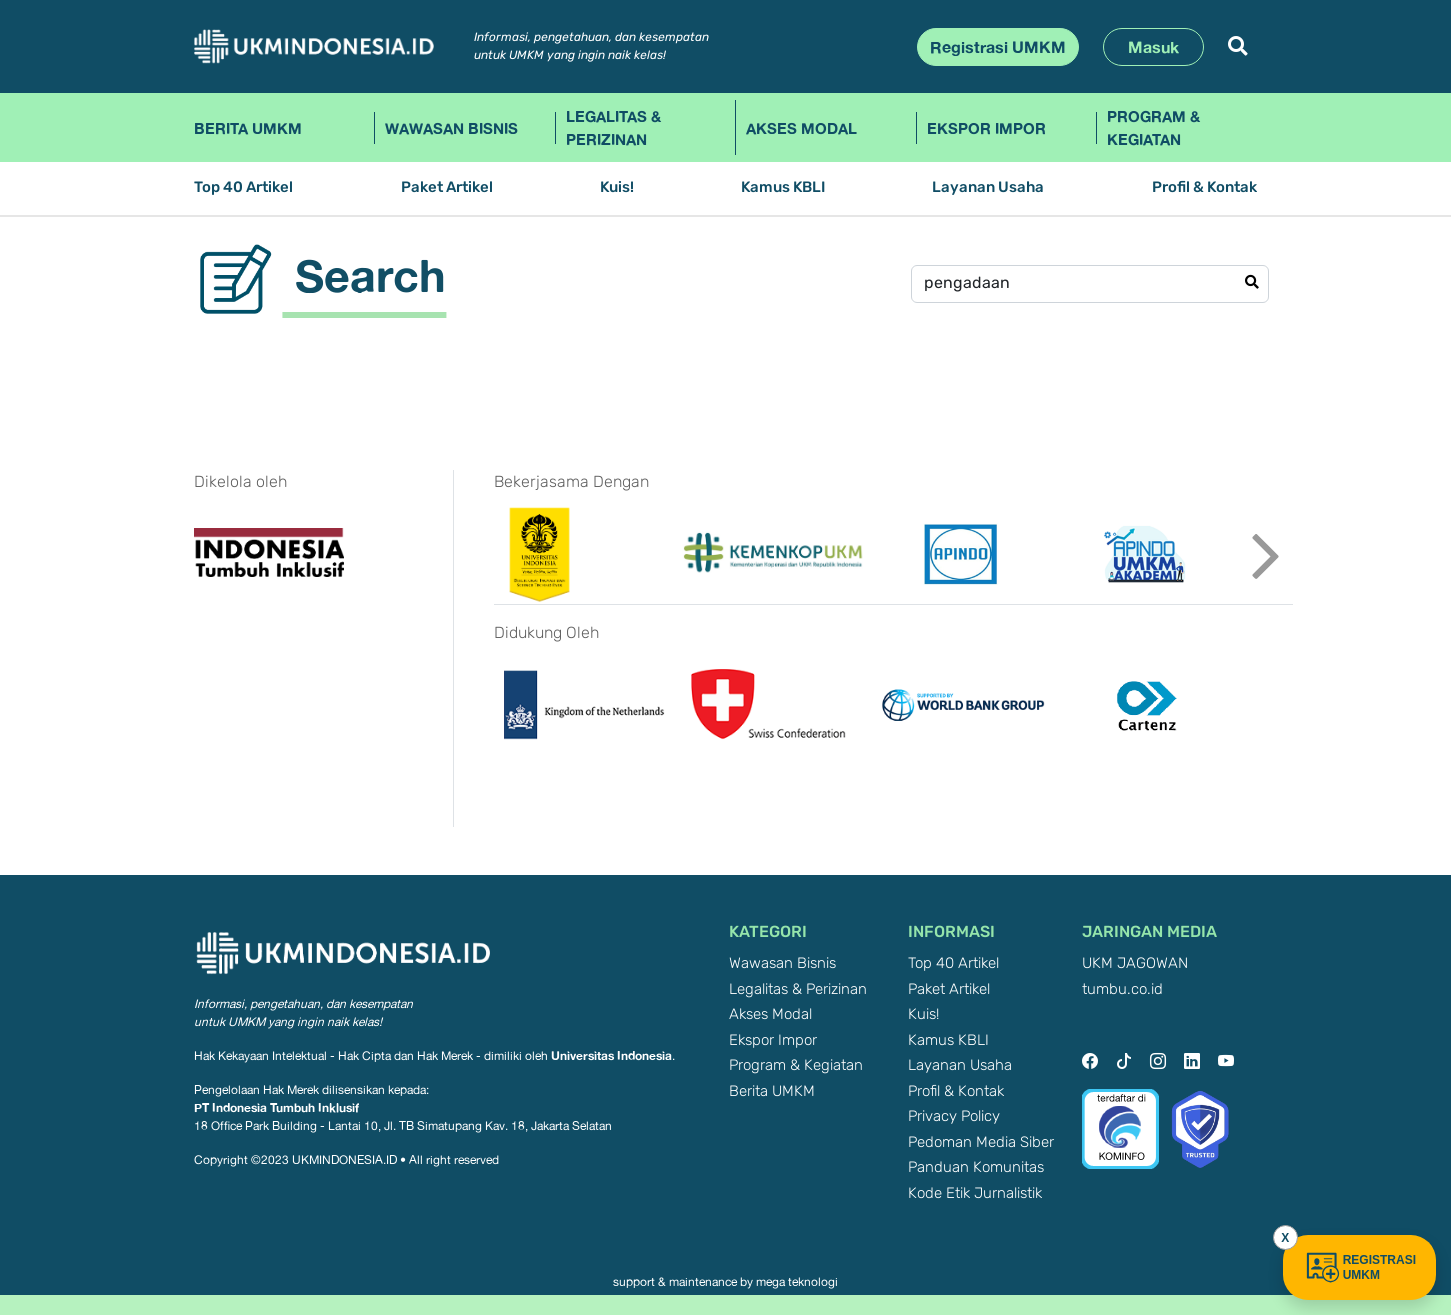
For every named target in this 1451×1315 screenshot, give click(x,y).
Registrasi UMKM (998, 47)
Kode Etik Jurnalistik (975, 1193)
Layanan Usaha (988, 187)
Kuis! (617, 187)
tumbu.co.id (1122, 989)
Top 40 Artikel (243, 187)
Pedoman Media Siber (981, 1142)
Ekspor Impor (986, 128)
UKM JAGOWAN (1135, 963)
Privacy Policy (954, 1116)
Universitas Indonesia (611, 1055)
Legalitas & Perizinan (613, 127)
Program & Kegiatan (1153, 127)
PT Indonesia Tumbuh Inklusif (276, 1107)
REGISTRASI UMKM (1359, 1267)
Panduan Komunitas (976, 1167)
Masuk (1153, 47)
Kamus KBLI (783, 187)
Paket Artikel (447, 187)
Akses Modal (801, 128)
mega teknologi (797, 1282)
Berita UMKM (248, 128)
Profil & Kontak (1204, 187)
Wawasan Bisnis (451, 128)
